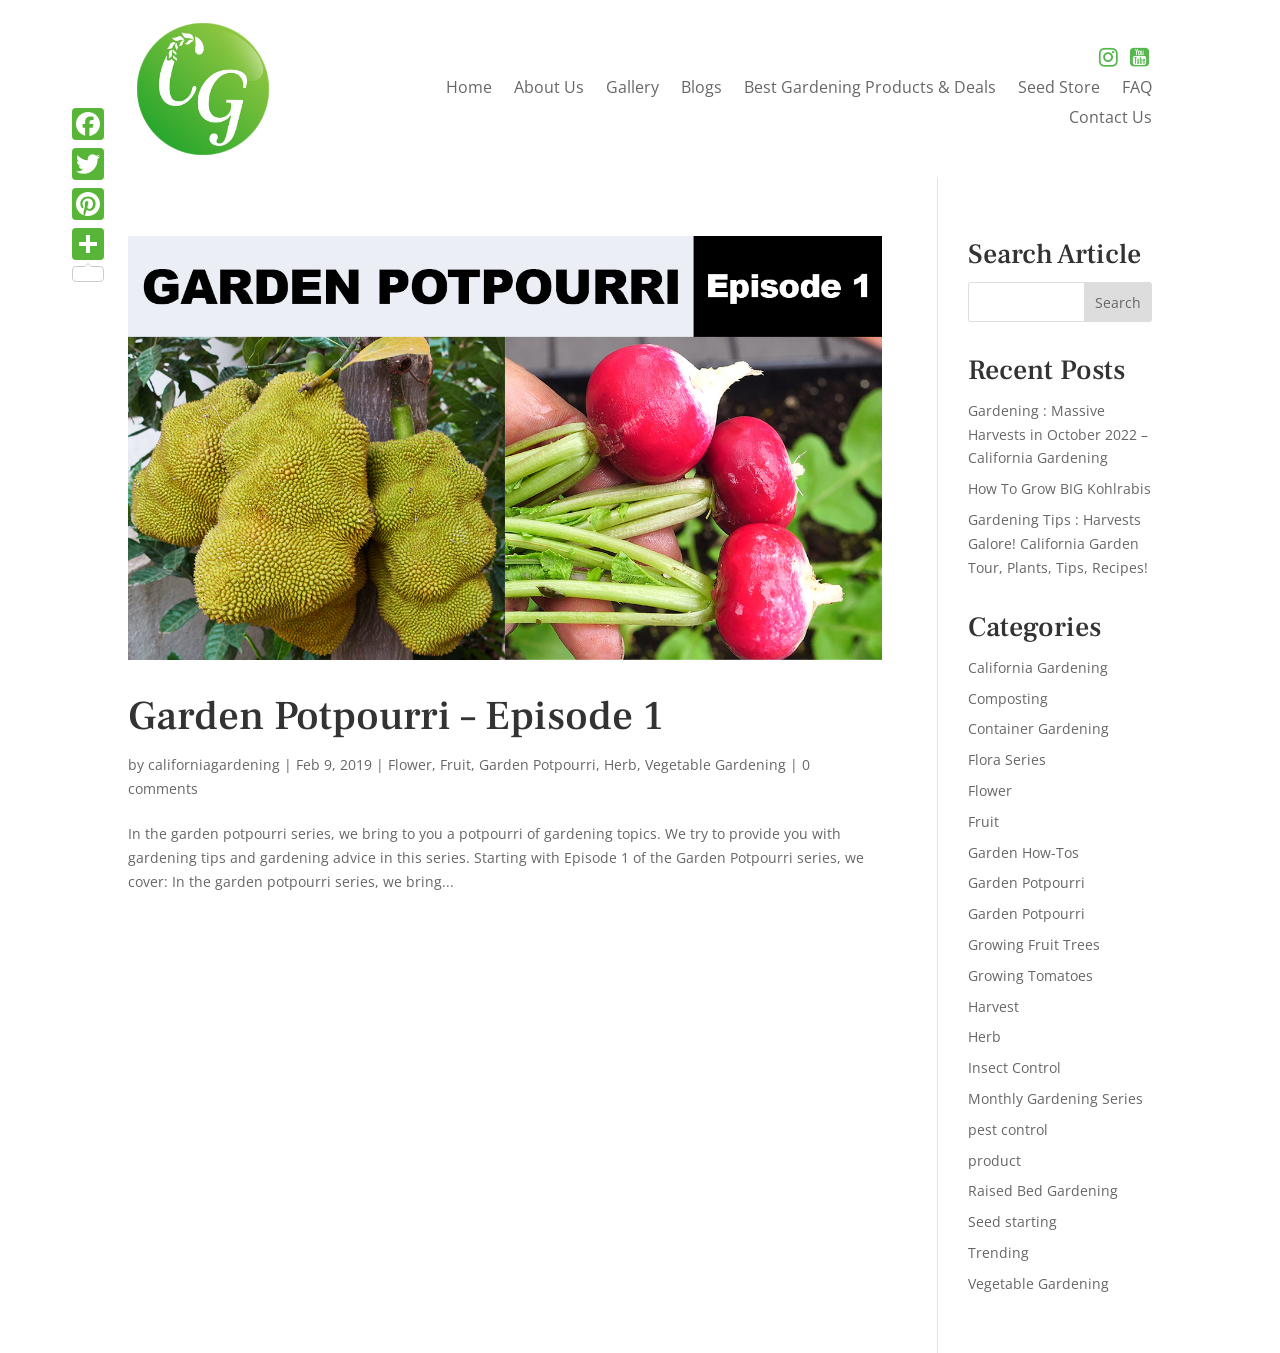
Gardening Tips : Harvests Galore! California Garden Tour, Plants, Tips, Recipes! (1058, 543)
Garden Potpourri (537, 764)
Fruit (455, 764)
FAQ (1137, 89)
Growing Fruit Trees (1034, 944)
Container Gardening (1038, 728)
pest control (1008, 1129)
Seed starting (1012, 1221)
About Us (549, 89)
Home (469, 89)
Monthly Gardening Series (1055, 1098)
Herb (620, 764)
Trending (998, 1252)
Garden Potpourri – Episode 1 (395, 716)
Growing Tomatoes (1030, 975)
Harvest (993, 1006)
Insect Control (1014, 1067)
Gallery (632, 89)
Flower (410, 764)
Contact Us (1110, 119)
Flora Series (1007, 759)
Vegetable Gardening (715, 764)
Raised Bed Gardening (1043, 1190)
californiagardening (214, 764)
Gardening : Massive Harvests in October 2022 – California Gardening (1058, 434)
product (994, 1160)
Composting (1008, 698)
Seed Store (1059, 89)
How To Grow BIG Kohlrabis (1059, 488)
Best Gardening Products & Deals (870, 89)
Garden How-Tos (1023, 852)
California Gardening (1038, 667)
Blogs (701, 89)
